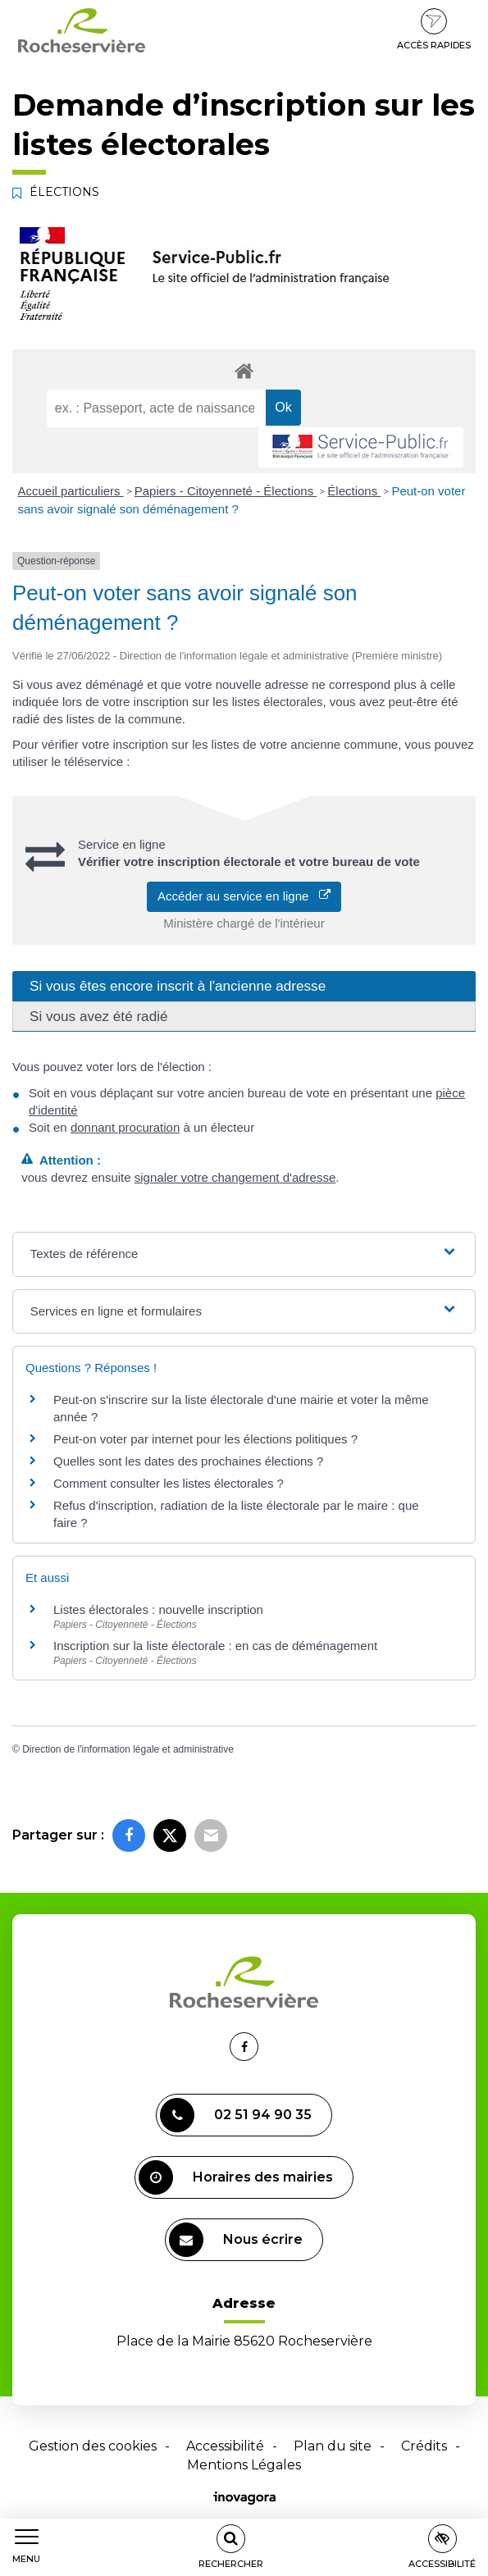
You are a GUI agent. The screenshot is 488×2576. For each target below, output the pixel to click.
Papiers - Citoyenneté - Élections (226, 491)
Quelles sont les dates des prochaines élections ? (188, 1461)
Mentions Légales (244, 2465)
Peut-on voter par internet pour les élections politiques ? (205, 1439)
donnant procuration (125, 1127)
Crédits (424, 2446)
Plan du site (333, 2446)
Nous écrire (236, 2240)
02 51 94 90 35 (236, 2115)
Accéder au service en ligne (244, 896)
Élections (354, 491)
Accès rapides (434, 29)
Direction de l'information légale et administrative (128, 1749)
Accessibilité (225, 2446)
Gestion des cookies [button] (93, 2446)
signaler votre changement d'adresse (235, 1177)
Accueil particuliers (71, 491)
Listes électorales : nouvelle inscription (158, 1609)
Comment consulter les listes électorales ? (168, 1483)
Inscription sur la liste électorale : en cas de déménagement (215, 1646)
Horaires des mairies (236, 2177)
